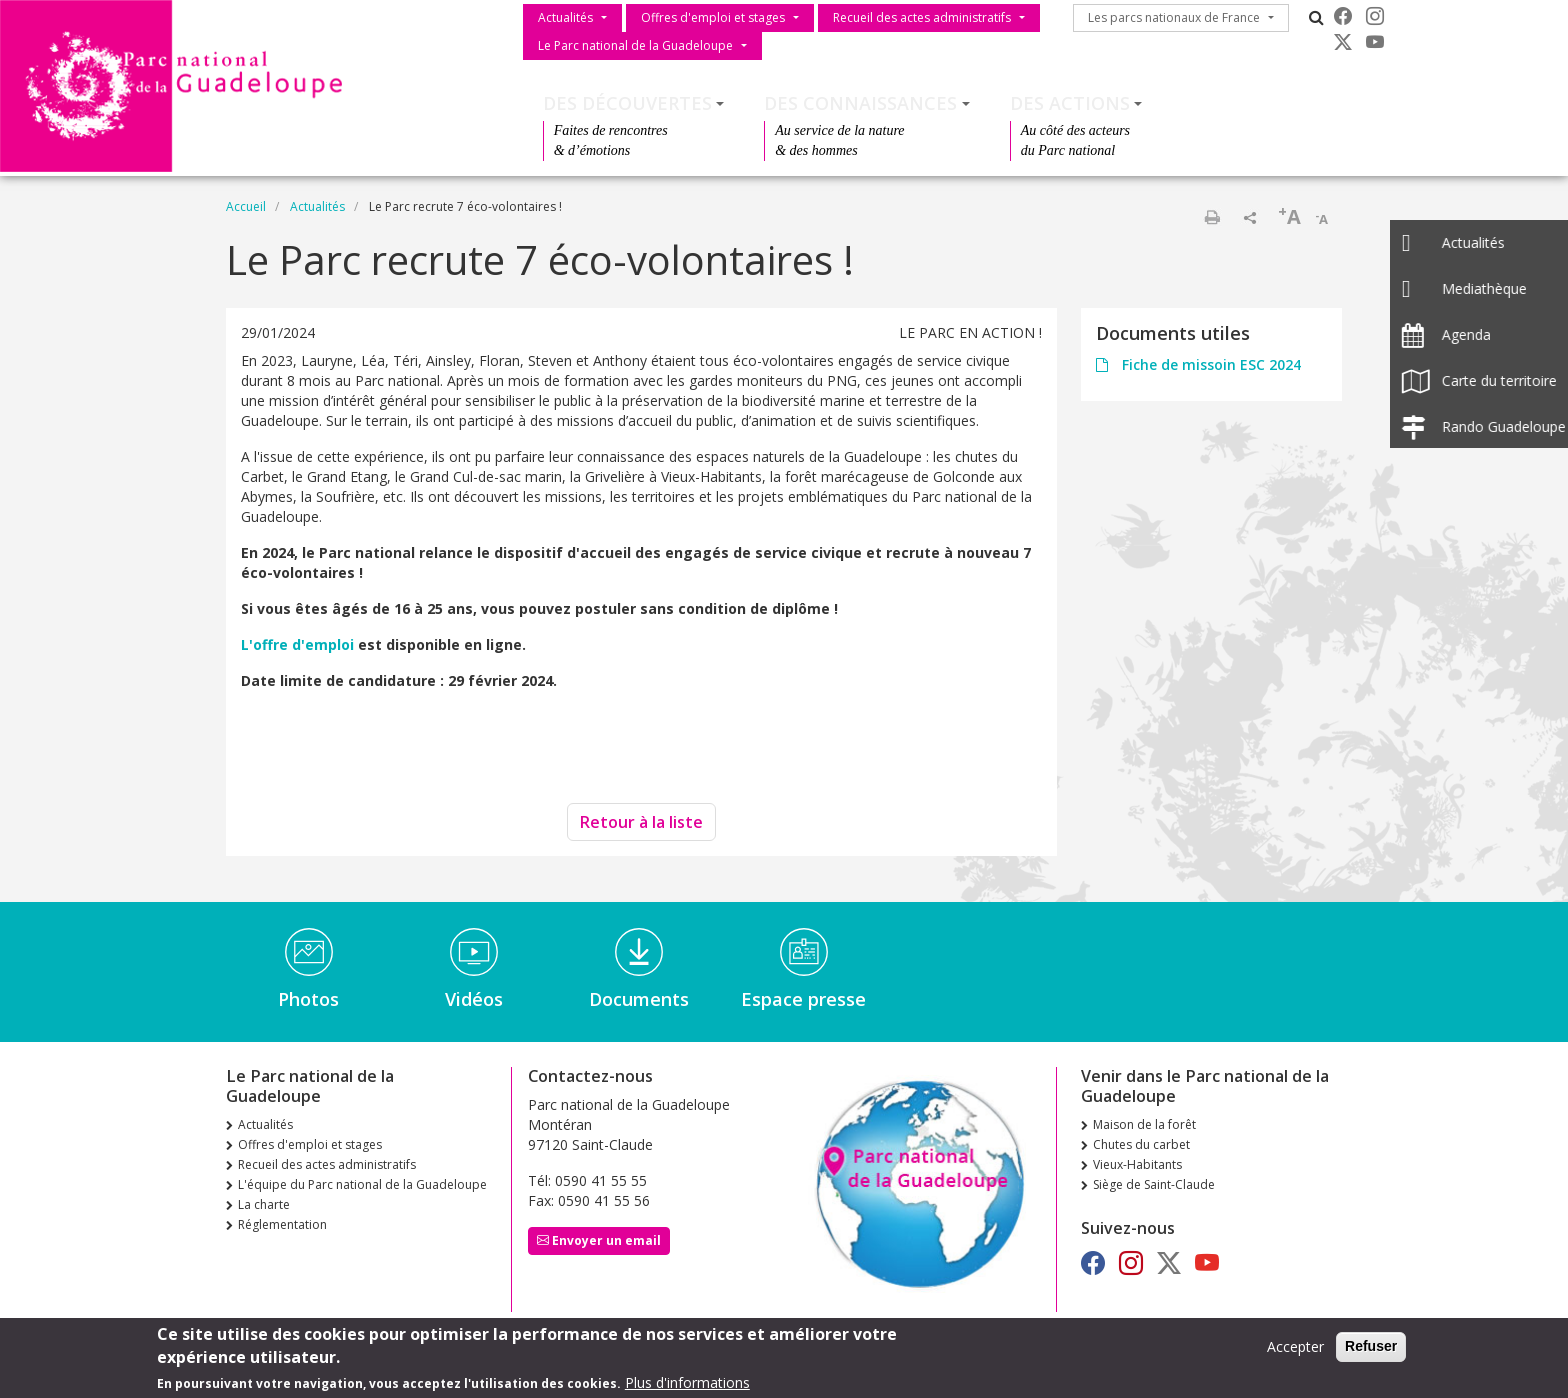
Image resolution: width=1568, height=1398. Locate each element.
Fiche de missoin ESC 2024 (1209, 364)
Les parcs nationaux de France (1174, 17)
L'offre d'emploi (299, 644)
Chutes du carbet (1141, 1144)
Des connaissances (860, 103)
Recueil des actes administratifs (922, 17)
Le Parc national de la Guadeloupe (635, 45)
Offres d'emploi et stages (713, 17)
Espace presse (803, 999)
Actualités (565, 17)
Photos (308, 999)
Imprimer (1212, 217)
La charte (264, 1204)
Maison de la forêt (1144, 1124)
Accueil (246, 206)
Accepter (1295, 1352)
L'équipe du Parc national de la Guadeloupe (362, 1184)
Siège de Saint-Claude (1154, 1184)
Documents (639, 999)
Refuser (1371, 1352)
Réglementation (282, 1224)
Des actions (1070, 103)
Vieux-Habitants (1137, 1164)
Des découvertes (627, 103)
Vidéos (474, 999)
